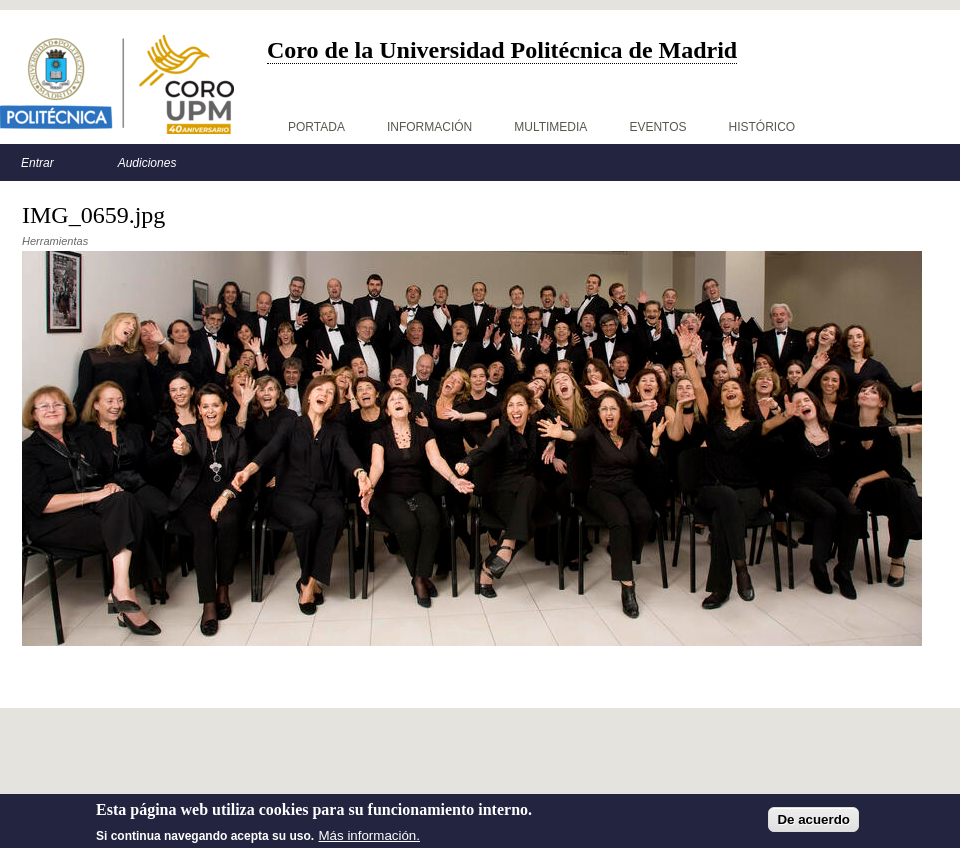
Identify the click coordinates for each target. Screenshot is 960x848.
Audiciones (147, 163)
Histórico (762, 127)
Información (429, 127)
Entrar (37, 163)
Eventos (657, 127)
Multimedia (550, 127)
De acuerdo (813, 828)
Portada (316, 127)
